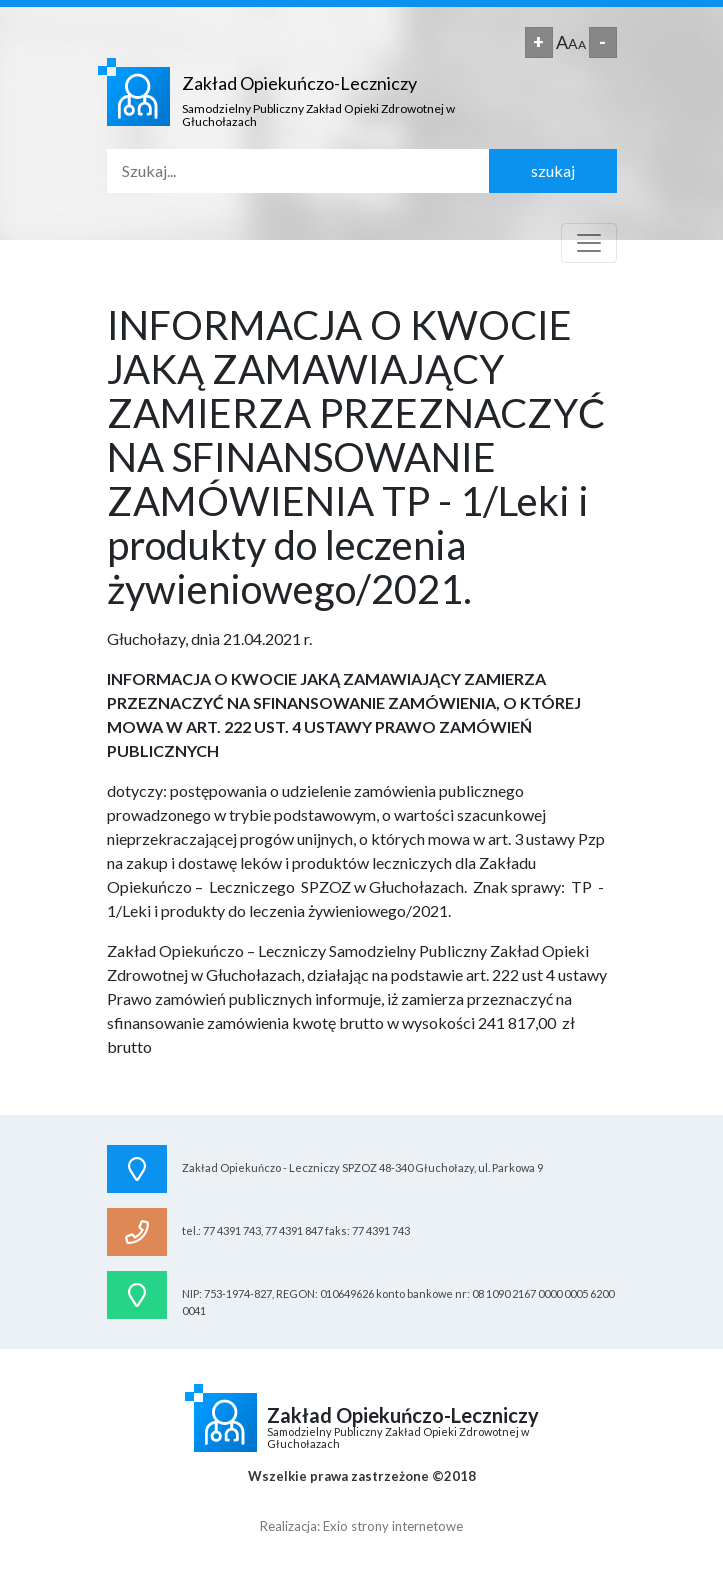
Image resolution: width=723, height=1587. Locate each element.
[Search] (298, 171)
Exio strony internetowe (393, 1526)
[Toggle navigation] (589, 243)
